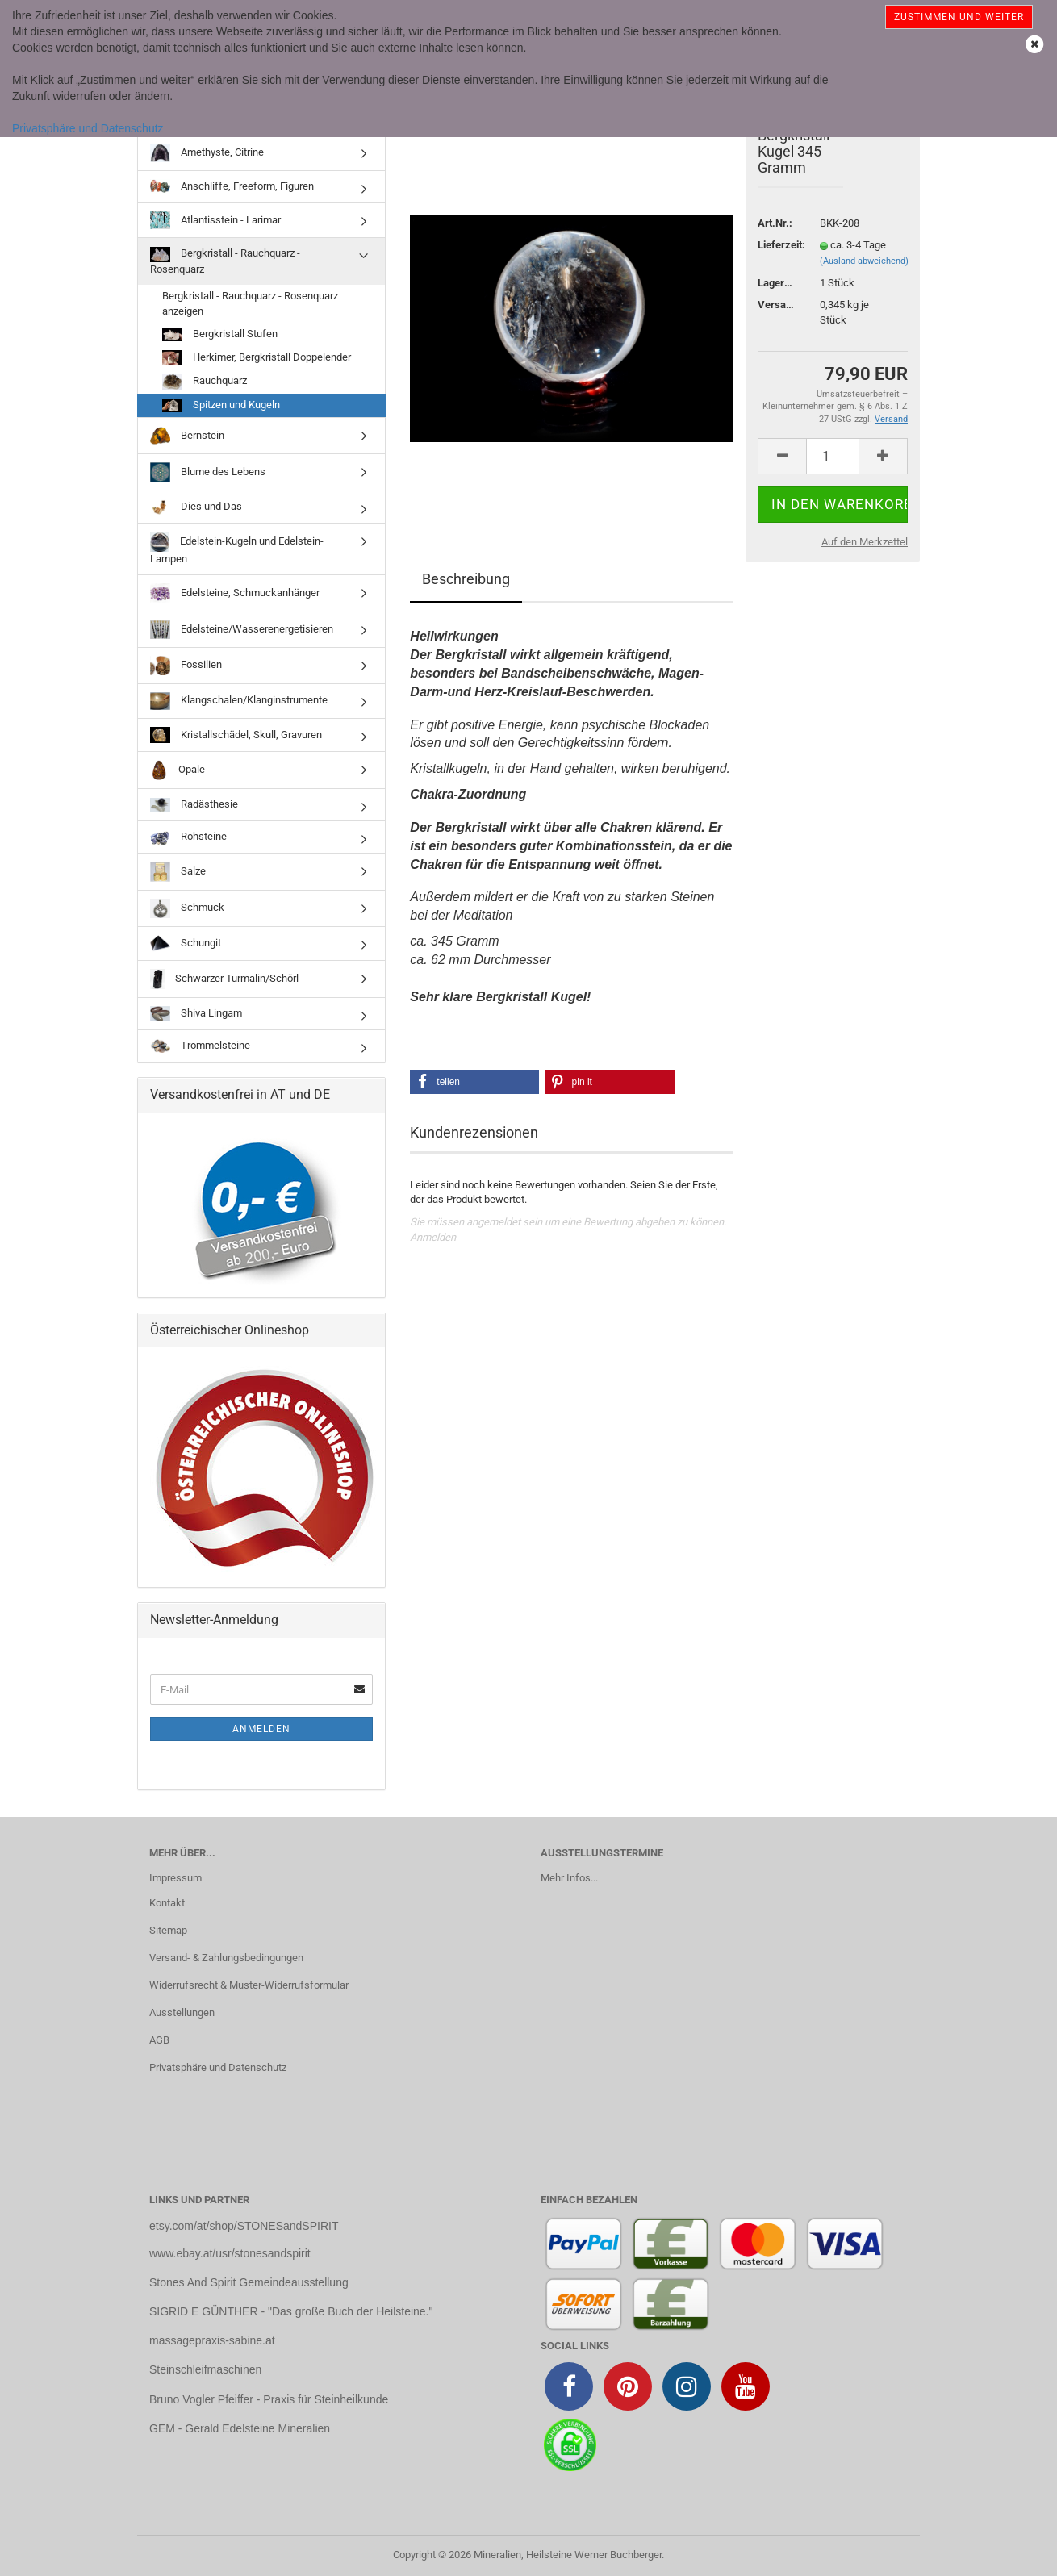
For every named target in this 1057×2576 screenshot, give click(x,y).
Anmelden (433, 1237)
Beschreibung (466, 578)
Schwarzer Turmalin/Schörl (224, 979)
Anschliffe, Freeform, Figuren (232, 186)
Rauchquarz (204, 382)
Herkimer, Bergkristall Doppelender (256, 358)
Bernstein (187, 435)
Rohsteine (188, 837)
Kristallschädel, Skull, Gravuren (236, 735)
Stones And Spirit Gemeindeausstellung (249, 2282)
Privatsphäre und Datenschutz (88, 128)
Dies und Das (196, 506)
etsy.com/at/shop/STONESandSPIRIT (243, 2225)
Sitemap (168, 1930)
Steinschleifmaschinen (205, 2369)
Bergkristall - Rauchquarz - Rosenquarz (225, 261)
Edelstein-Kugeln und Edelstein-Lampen (237, 548)
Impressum (175, 1878)
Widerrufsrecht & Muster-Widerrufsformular (249, 1985)
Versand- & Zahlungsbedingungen (226, 1958)
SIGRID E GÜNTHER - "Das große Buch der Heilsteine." (290, 2311)
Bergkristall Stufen (220, 334)
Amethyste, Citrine (207, 152)
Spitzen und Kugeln (221, 405)
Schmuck (187, 908)
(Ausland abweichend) (864, 261)
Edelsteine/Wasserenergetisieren (241, 629)
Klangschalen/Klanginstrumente (239, 701)
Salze (178, 872)
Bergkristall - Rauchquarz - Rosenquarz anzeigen (250, 303)
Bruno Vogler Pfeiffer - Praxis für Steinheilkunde (268, 2399)
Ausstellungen (182, 2012)
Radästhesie (194, 805)
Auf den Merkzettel (864, 542)
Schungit (185, 943)
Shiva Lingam (196, 1013)
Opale (177, 770)
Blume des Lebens (207, 472)
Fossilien (186, 665)
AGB (159, 2040)
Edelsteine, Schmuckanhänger (235, 593)
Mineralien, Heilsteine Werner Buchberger (568, 2555)
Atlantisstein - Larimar (215, 220)
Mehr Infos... (569, 1878)
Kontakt (167, 1903)
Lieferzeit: (777, 245)
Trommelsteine (200, 1046)
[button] (474, 1082)
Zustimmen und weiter (959, 17)
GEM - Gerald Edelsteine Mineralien (239, 2428)
